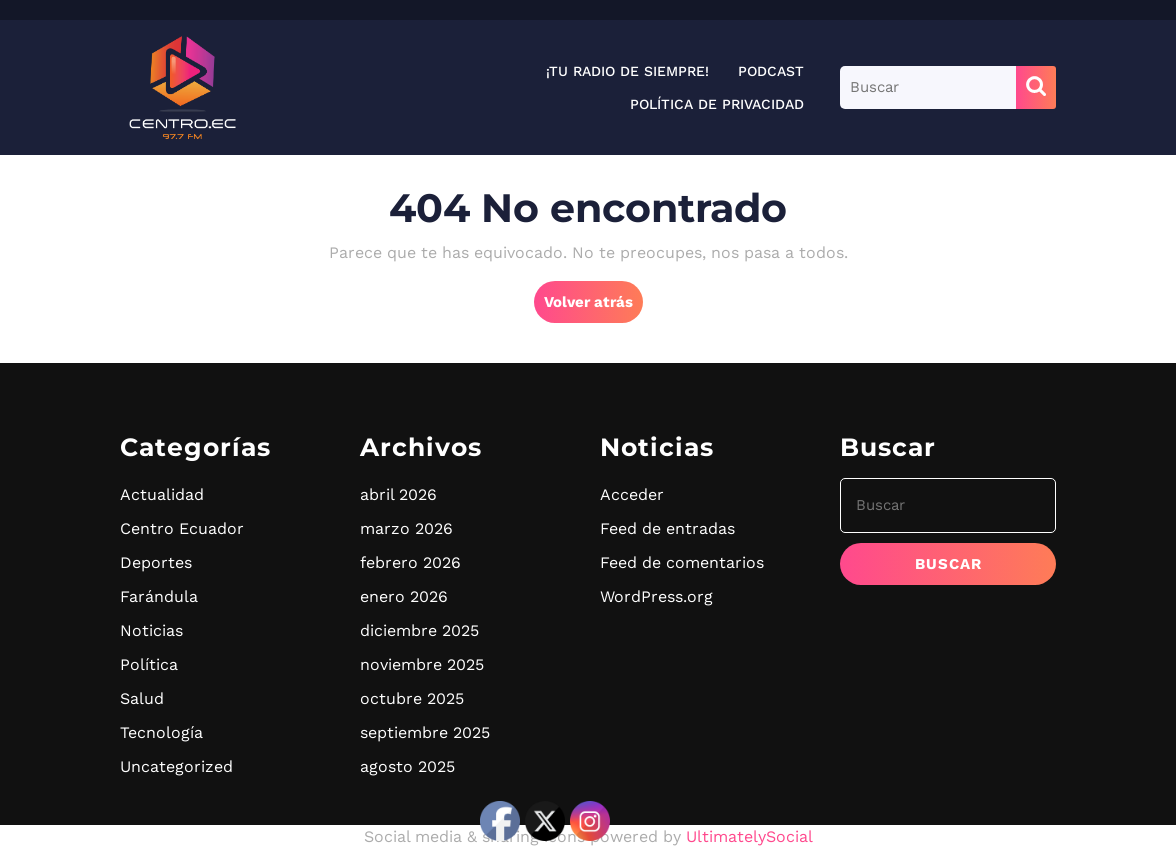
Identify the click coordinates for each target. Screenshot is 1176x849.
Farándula (159, 596)
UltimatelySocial (749, 836)
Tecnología (161, 732)
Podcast (771, 71)
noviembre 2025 (422, 664)
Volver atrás (593, 307)
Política (149, 664)
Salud (142, 698)
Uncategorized (176, 766)
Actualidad (162, 494)
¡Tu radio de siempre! (627, 71)
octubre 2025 (412, 698)
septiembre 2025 (425, 732)
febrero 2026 (410, 562)
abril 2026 (398, 494)
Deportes (156, 562)
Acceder (632, 494)
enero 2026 (404, 596)
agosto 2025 (407, 766)
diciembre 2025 (419, 630)
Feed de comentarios (682, 562)
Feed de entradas (667, 528)
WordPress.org (656, 596)
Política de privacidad (717, 104)
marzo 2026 (406, 528)
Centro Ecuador (182, 528)
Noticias (151, 630)
